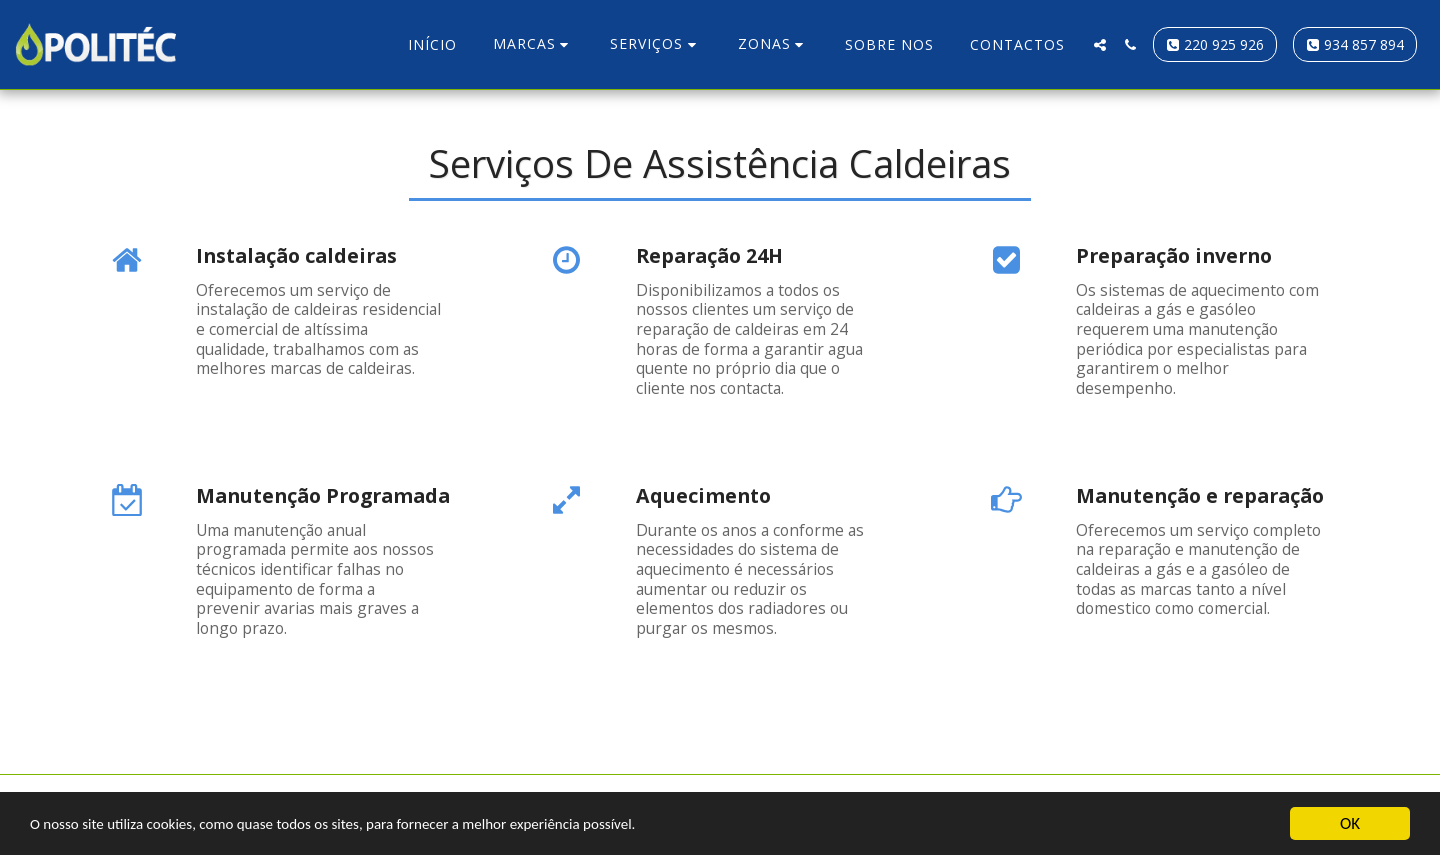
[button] (534, 44)
